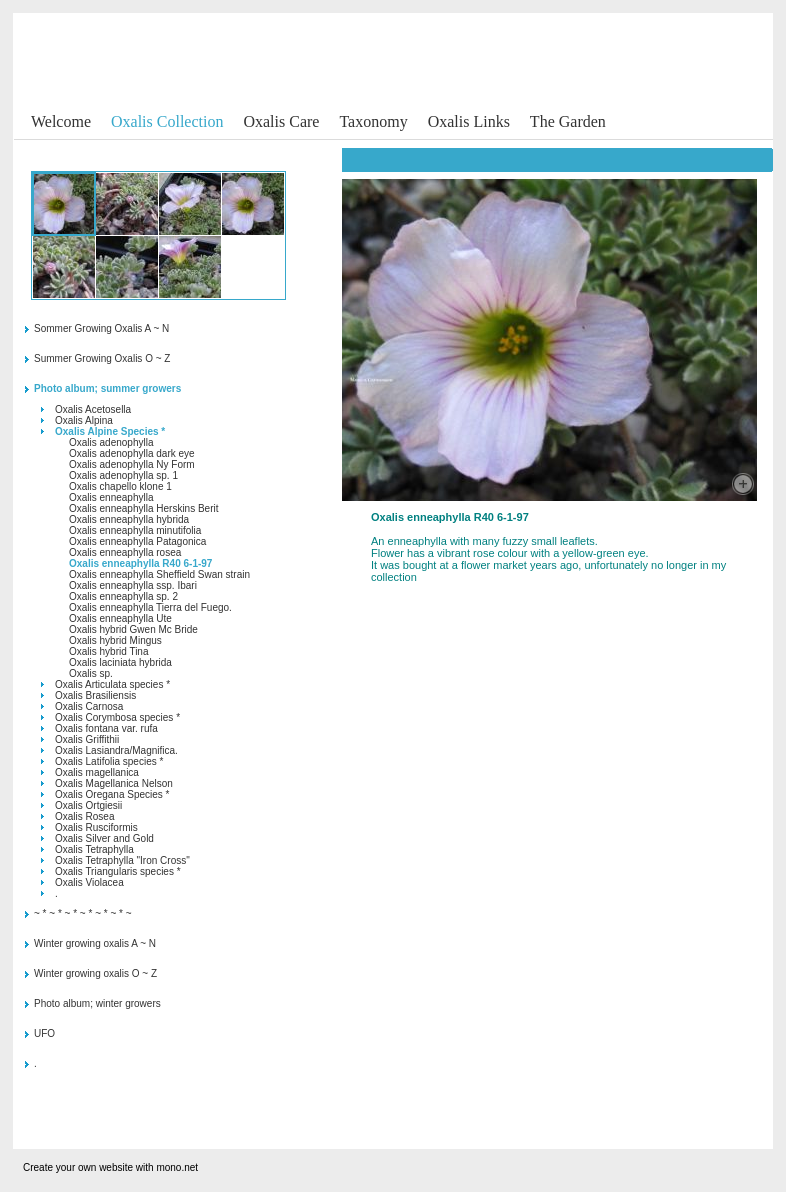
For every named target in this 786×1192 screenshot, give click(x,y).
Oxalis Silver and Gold (104, 838)
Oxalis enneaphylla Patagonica (137, 541)
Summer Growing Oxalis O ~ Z (102, 358)
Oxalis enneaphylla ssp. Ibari (133, 585)
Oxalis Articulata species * (112, 684)
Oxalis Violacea (89, 882)
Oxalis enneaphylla (111, 497)
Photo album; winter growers (97, 1003)
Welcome (61, 121)
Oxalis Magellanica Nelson (114, 783)
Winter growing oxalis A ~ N (95, 943)
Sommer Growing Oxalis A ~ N (101, 328)
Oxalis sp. (91, 673)
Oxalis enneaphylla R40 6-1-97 (140, 563)
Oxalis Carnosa (89, 706)
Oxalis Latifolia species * (109, 761)
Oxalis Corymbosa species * (117, 717)
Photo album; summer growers (107, 388)
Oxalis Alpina (84, 420)
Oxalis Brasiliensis (95, 695)
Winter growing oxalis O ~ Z (95, 973)
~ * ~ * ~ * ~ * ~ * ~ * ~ (83, 913)
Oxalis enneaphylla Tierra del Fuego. (150, 607)
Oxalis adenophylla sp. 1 (123, 475)
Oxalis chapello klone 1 (120, 486)
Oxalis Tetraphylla (94, 849)
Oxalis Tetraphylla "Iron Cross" (122, 860)
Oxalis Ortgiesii (88, 805)
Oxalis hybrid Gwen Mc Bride (133, 629)
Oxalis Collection (167, 121)
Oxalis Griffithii (87, 739)
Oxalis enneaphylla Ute (120, 618)
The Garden (568, 121)
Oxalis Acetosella (93, 409)
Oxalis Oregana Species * (112, 794)
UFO (44, 1033)
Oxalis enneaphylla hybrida (129, 519)
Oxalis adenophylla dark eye (132, 453)
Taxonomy (373, 121)
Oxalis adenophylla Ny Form (132, 464)
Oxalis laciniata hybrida (120, 662)
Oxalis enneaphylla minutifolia (135, 530)
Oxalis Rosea (84, 816)
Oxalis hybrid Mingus (115, 640)
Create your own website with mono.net (110, 1167)
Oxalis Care (281, 121)
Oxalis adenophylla (111, 442)
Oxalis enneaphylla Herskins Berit (144, 508)
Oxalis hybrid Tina (108, 651)
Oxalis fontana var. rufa (106, 728)
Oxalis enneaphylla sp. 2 (123, 596)
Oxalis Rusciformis (96, 827)
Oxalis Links (469, 121)
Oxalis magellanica (97, 772)
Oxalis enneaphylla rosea (125, 552)
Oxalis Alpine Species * (110, 431)
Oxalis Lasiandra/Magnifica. (116, 750)
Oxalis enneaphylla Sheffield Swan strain (159, 574)
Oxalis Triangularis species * (118, 871)
